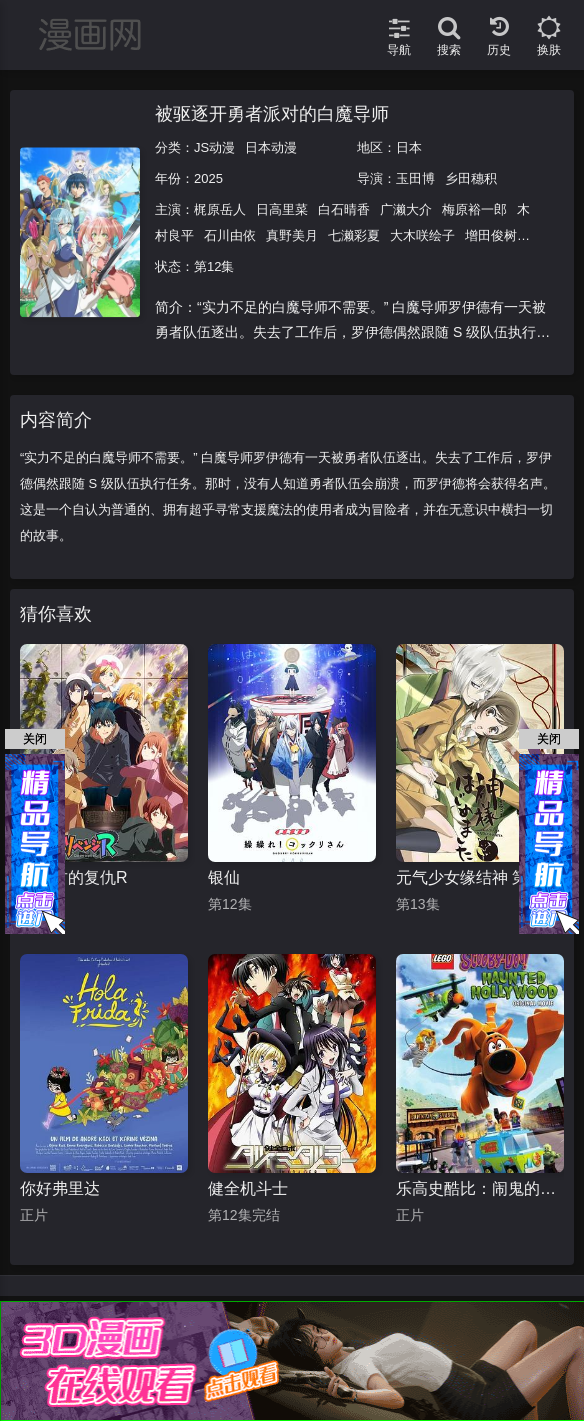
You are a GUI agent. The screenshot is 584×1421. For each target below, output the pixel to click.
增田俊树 (491, 235)
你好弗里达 (60, 1188)
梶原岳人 (220, 209)
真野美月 (292, 235)
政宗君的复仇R (74, 877)
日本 (409, 147)
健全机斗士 (248, 1188)
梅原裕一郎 (474, 209)
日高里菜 (282, 209)
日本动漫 (271, 147)
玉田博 (415, 178)
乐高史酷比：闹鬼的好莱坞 (480, 1188)
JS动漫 (214, 147)
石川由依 (230, 235)
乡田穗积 (471, 178)
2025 (208, 178)
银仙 (224, 877)
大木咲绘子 (422, 235)
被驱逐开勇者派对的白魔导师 (272, 114)
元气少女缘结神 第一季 (478, 877)
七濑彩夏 (354, 235)
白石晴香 (344, 209)
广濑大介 (406, 209)
